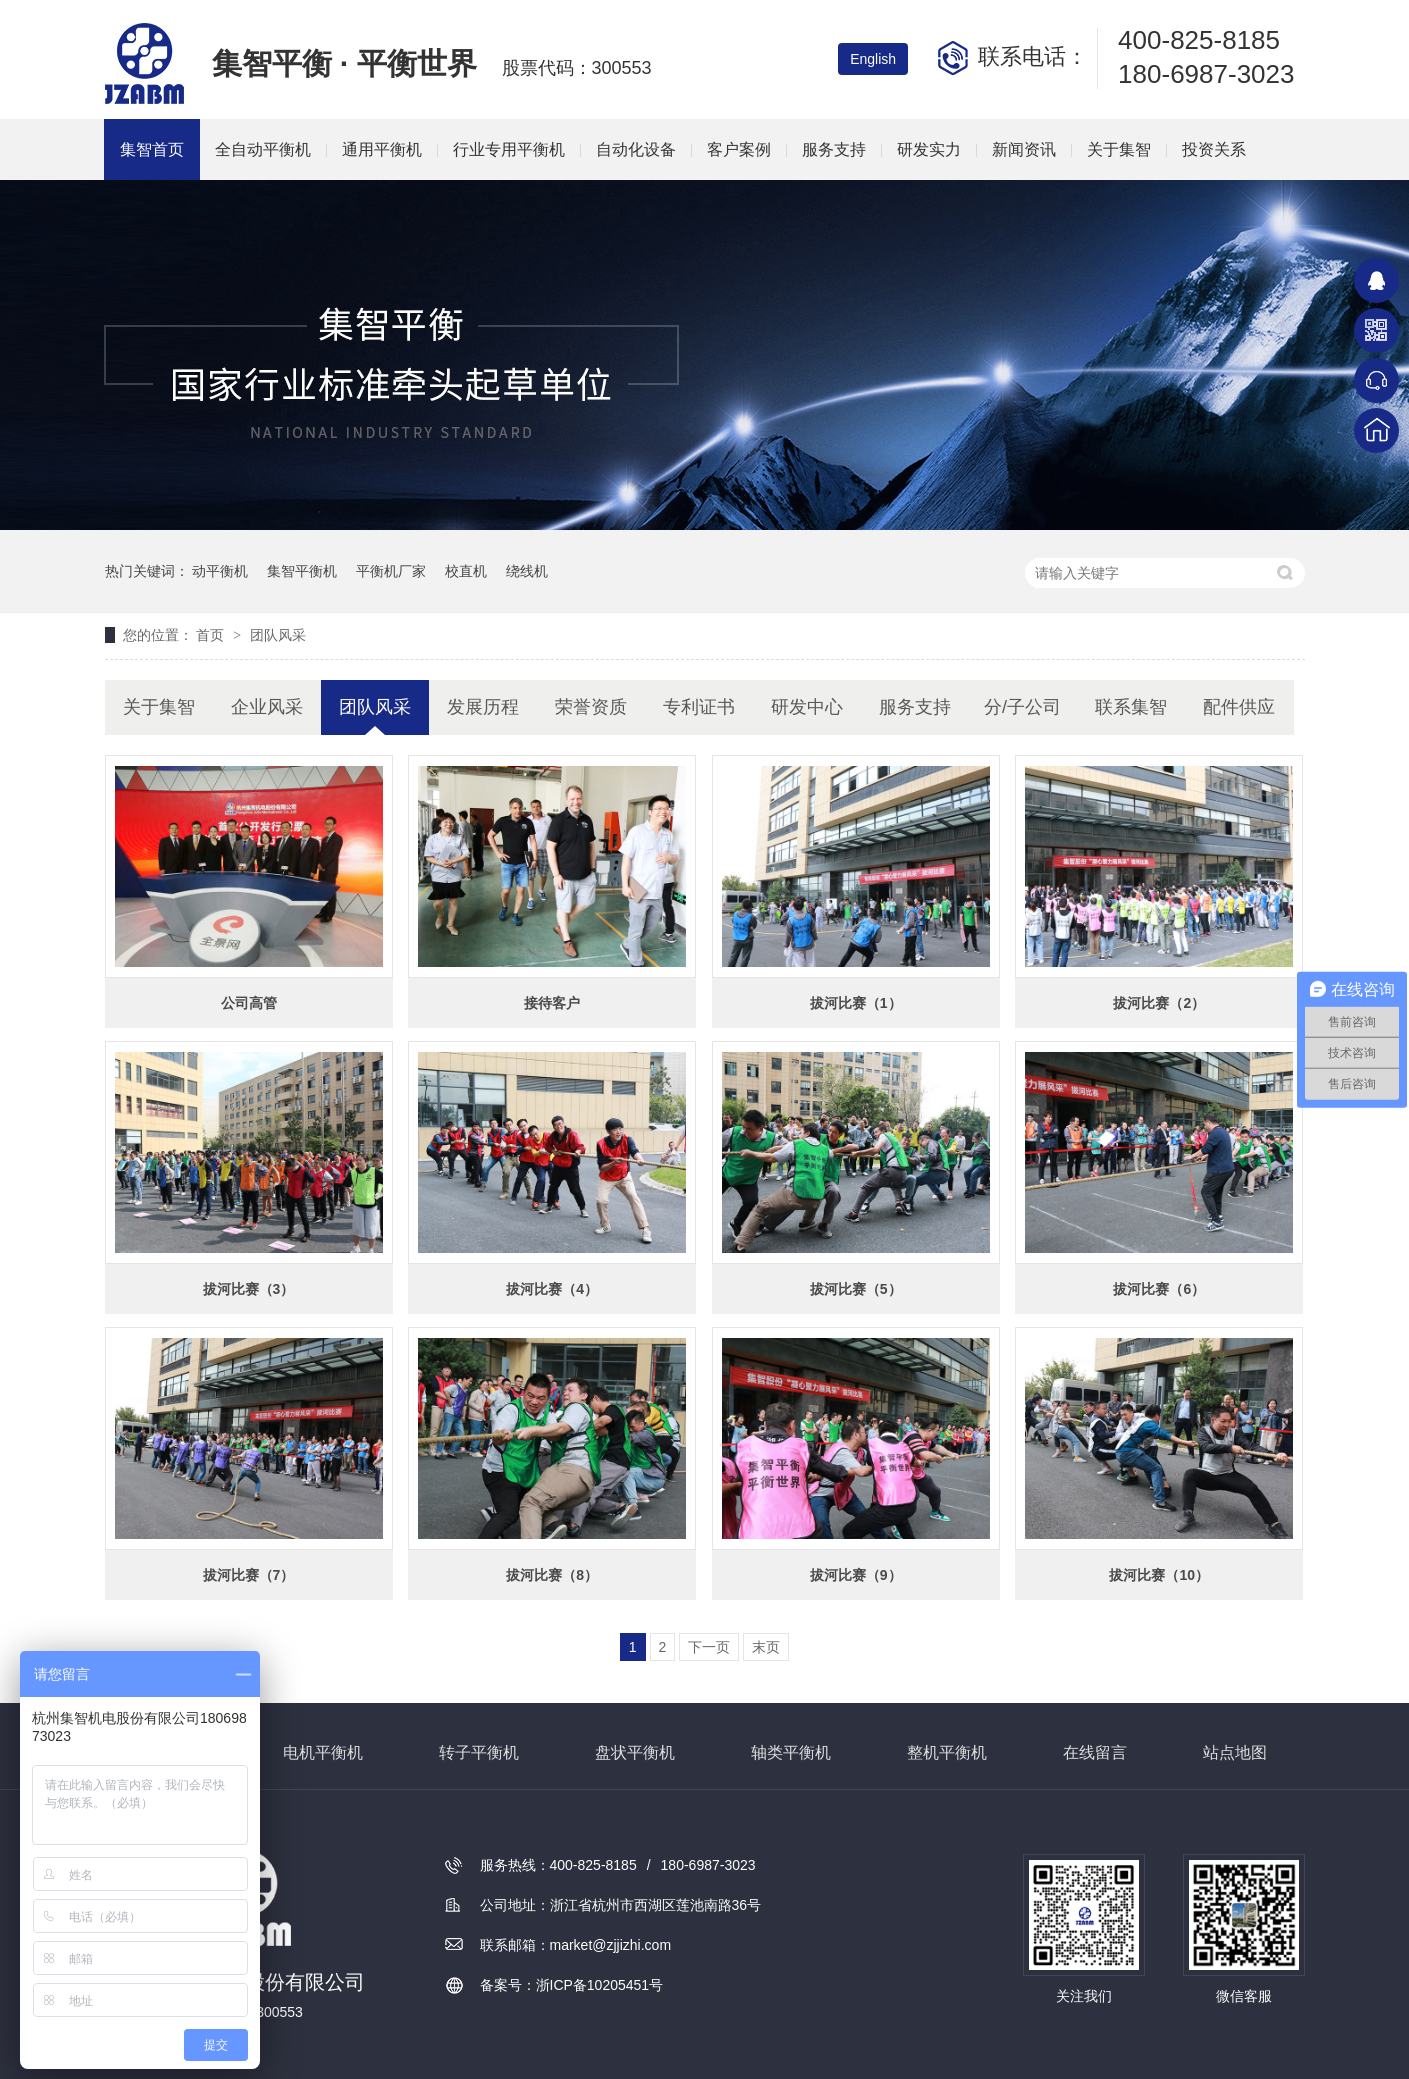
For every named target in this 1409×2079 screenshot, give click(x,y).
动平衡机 (220, 571)
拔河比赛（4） (552, 1289)
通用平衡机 (382, 149)
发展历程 (483, 707)
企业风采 (267, 707)
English (873, 59)
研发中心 (807, 707)
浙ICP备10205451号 (600, 1985)
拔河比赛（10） (1159, 1575)
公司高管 (249, 1003)
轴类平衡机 (791, 1752)
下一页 (709, 1647)
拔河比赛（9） (856, 1575)
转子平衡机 (479, 1752)
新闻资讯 (1024, 149)
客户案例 (739, 149)
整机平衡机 (947, 1752)
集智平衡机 (302, 571)
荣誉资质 (591, 707)
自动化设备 (636, 149)
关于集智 (1119, 149)
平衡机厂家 (391, 571)
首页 (212, 635)
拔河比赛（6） (1159, 1289)
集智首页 (152, 149)
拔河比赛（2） (1159, 1003)
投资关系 (1214, 149)
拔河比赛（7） (249, 1575)
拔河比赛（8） (552, 1575)
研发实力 (929, 149)
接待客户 (552, 1003)
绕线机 (527, 571)
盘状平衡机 (635, 1752)
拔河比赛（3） (249, 1289)
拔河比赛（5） (856, 1289)
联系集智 (1131, 707)
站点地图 (1235, 1752)
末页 (766, 1647)
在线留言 (1095, 1752)
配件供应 (1239, 707)
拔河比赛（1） (856, 1003)
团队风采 (278, 635)
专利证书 (699, 707)
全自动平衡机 (263, 149)
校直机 (466, 571)
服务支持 (834, 149)
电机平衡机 (323, 1752)
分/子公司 (1022, 707)
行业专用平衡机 (509, 149)
